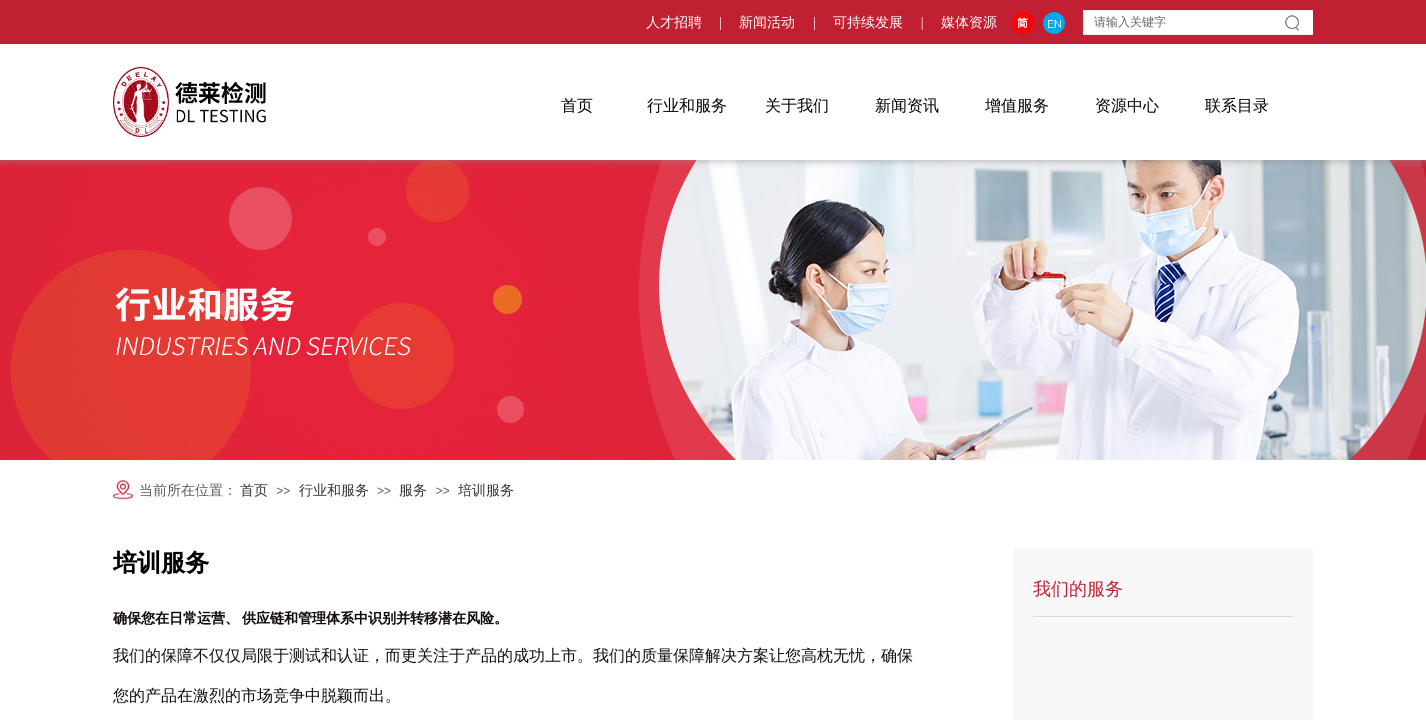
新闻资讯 (907, 105)
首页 (577, 105)
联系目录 (1237, 105)
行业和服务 (687, 105)
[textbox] (1180, 22)
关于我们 (797, 105)
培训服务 (486, 490)
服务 (413, 490)
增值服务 (1017, 105)
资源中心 (1127, 105)
